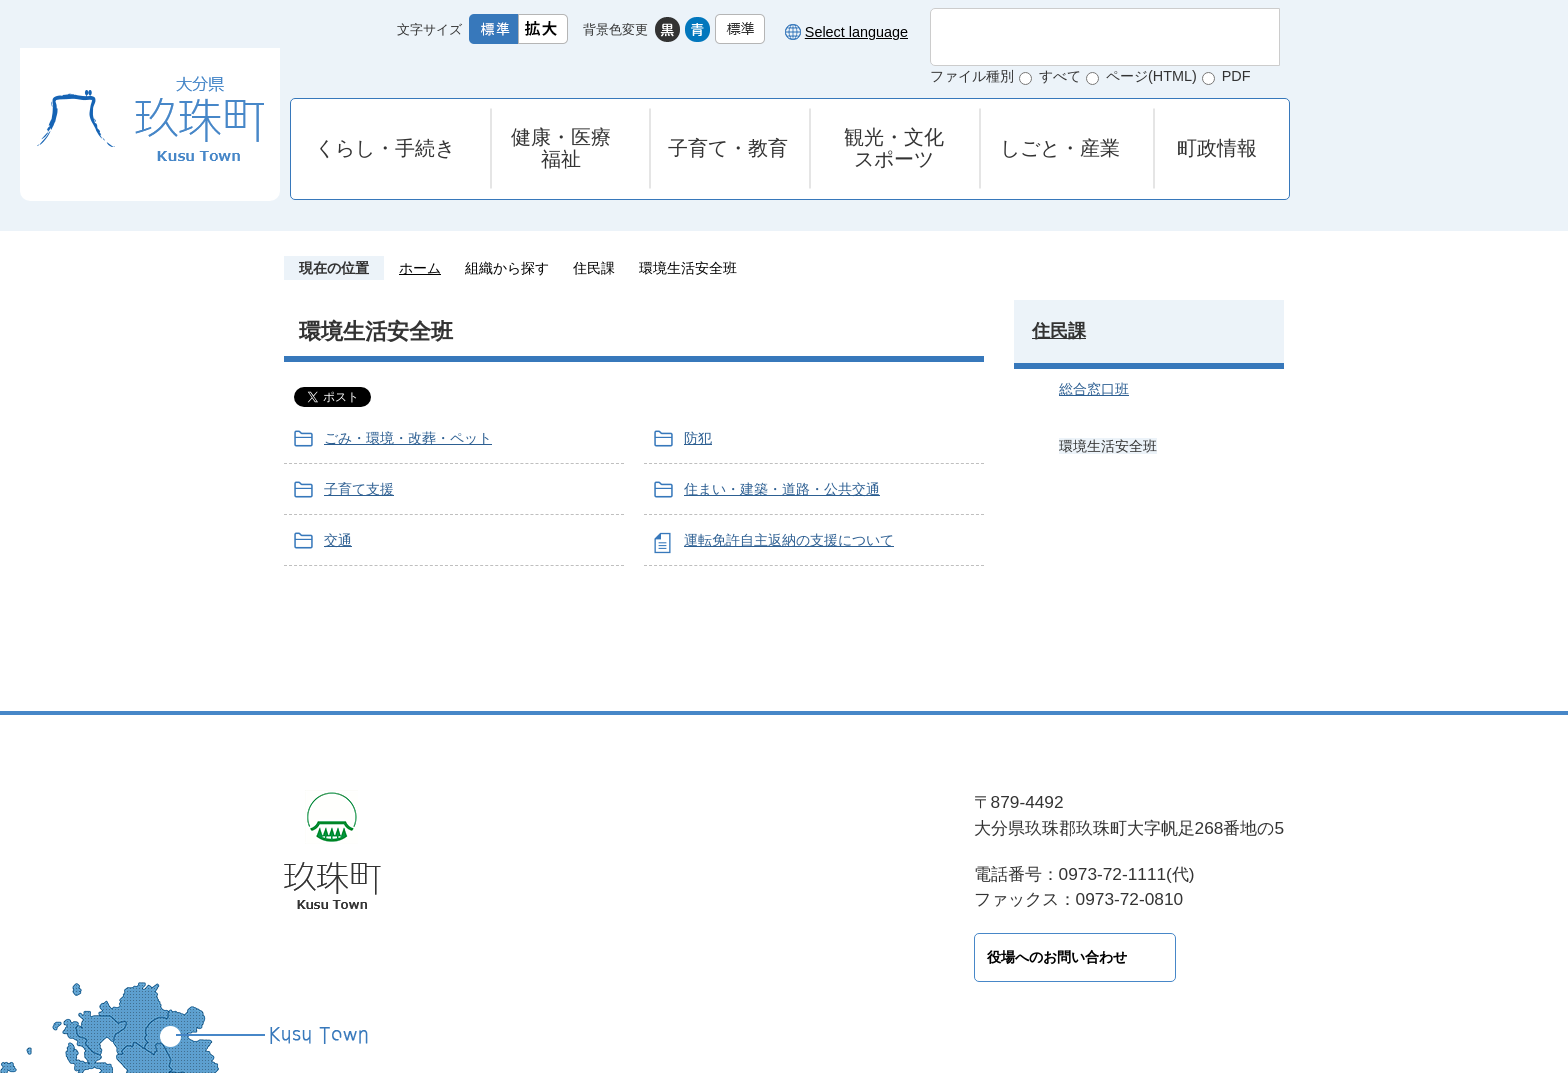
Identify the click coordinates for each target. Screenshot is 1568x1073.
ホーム (420, 268)
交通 (338, 540)
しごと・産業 (1060, 148)
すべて (1060, 76)
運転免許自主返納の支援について (789, 540)
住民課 (594, 268)
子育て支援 (359, 489)
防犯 (698, 438)
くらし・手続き (385, 148)
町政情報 (1217, 148)
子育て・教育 (728, 148)
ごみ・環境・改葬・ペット (408, 438)
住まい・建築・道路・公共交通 (782, 489)
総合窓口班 (1094, 389)
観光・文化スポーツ (894, 148)
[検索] (1084, 37)
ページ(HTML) (1151, 76)
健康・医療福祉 (561, 148)
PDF (1236, 76)
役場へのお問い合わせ (594, 957)
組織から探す (507, 268)
